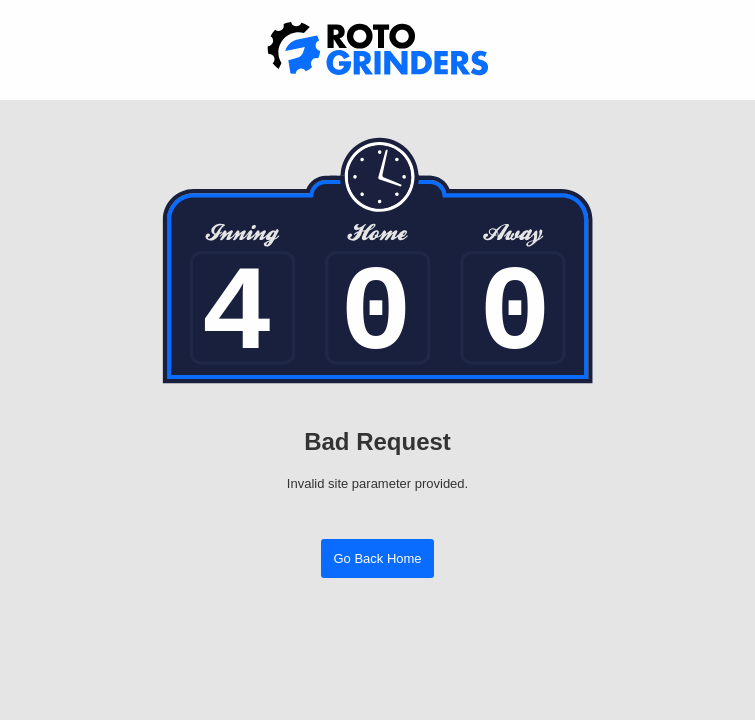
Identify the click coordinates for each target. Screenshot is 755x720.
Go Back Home (377, 558)
